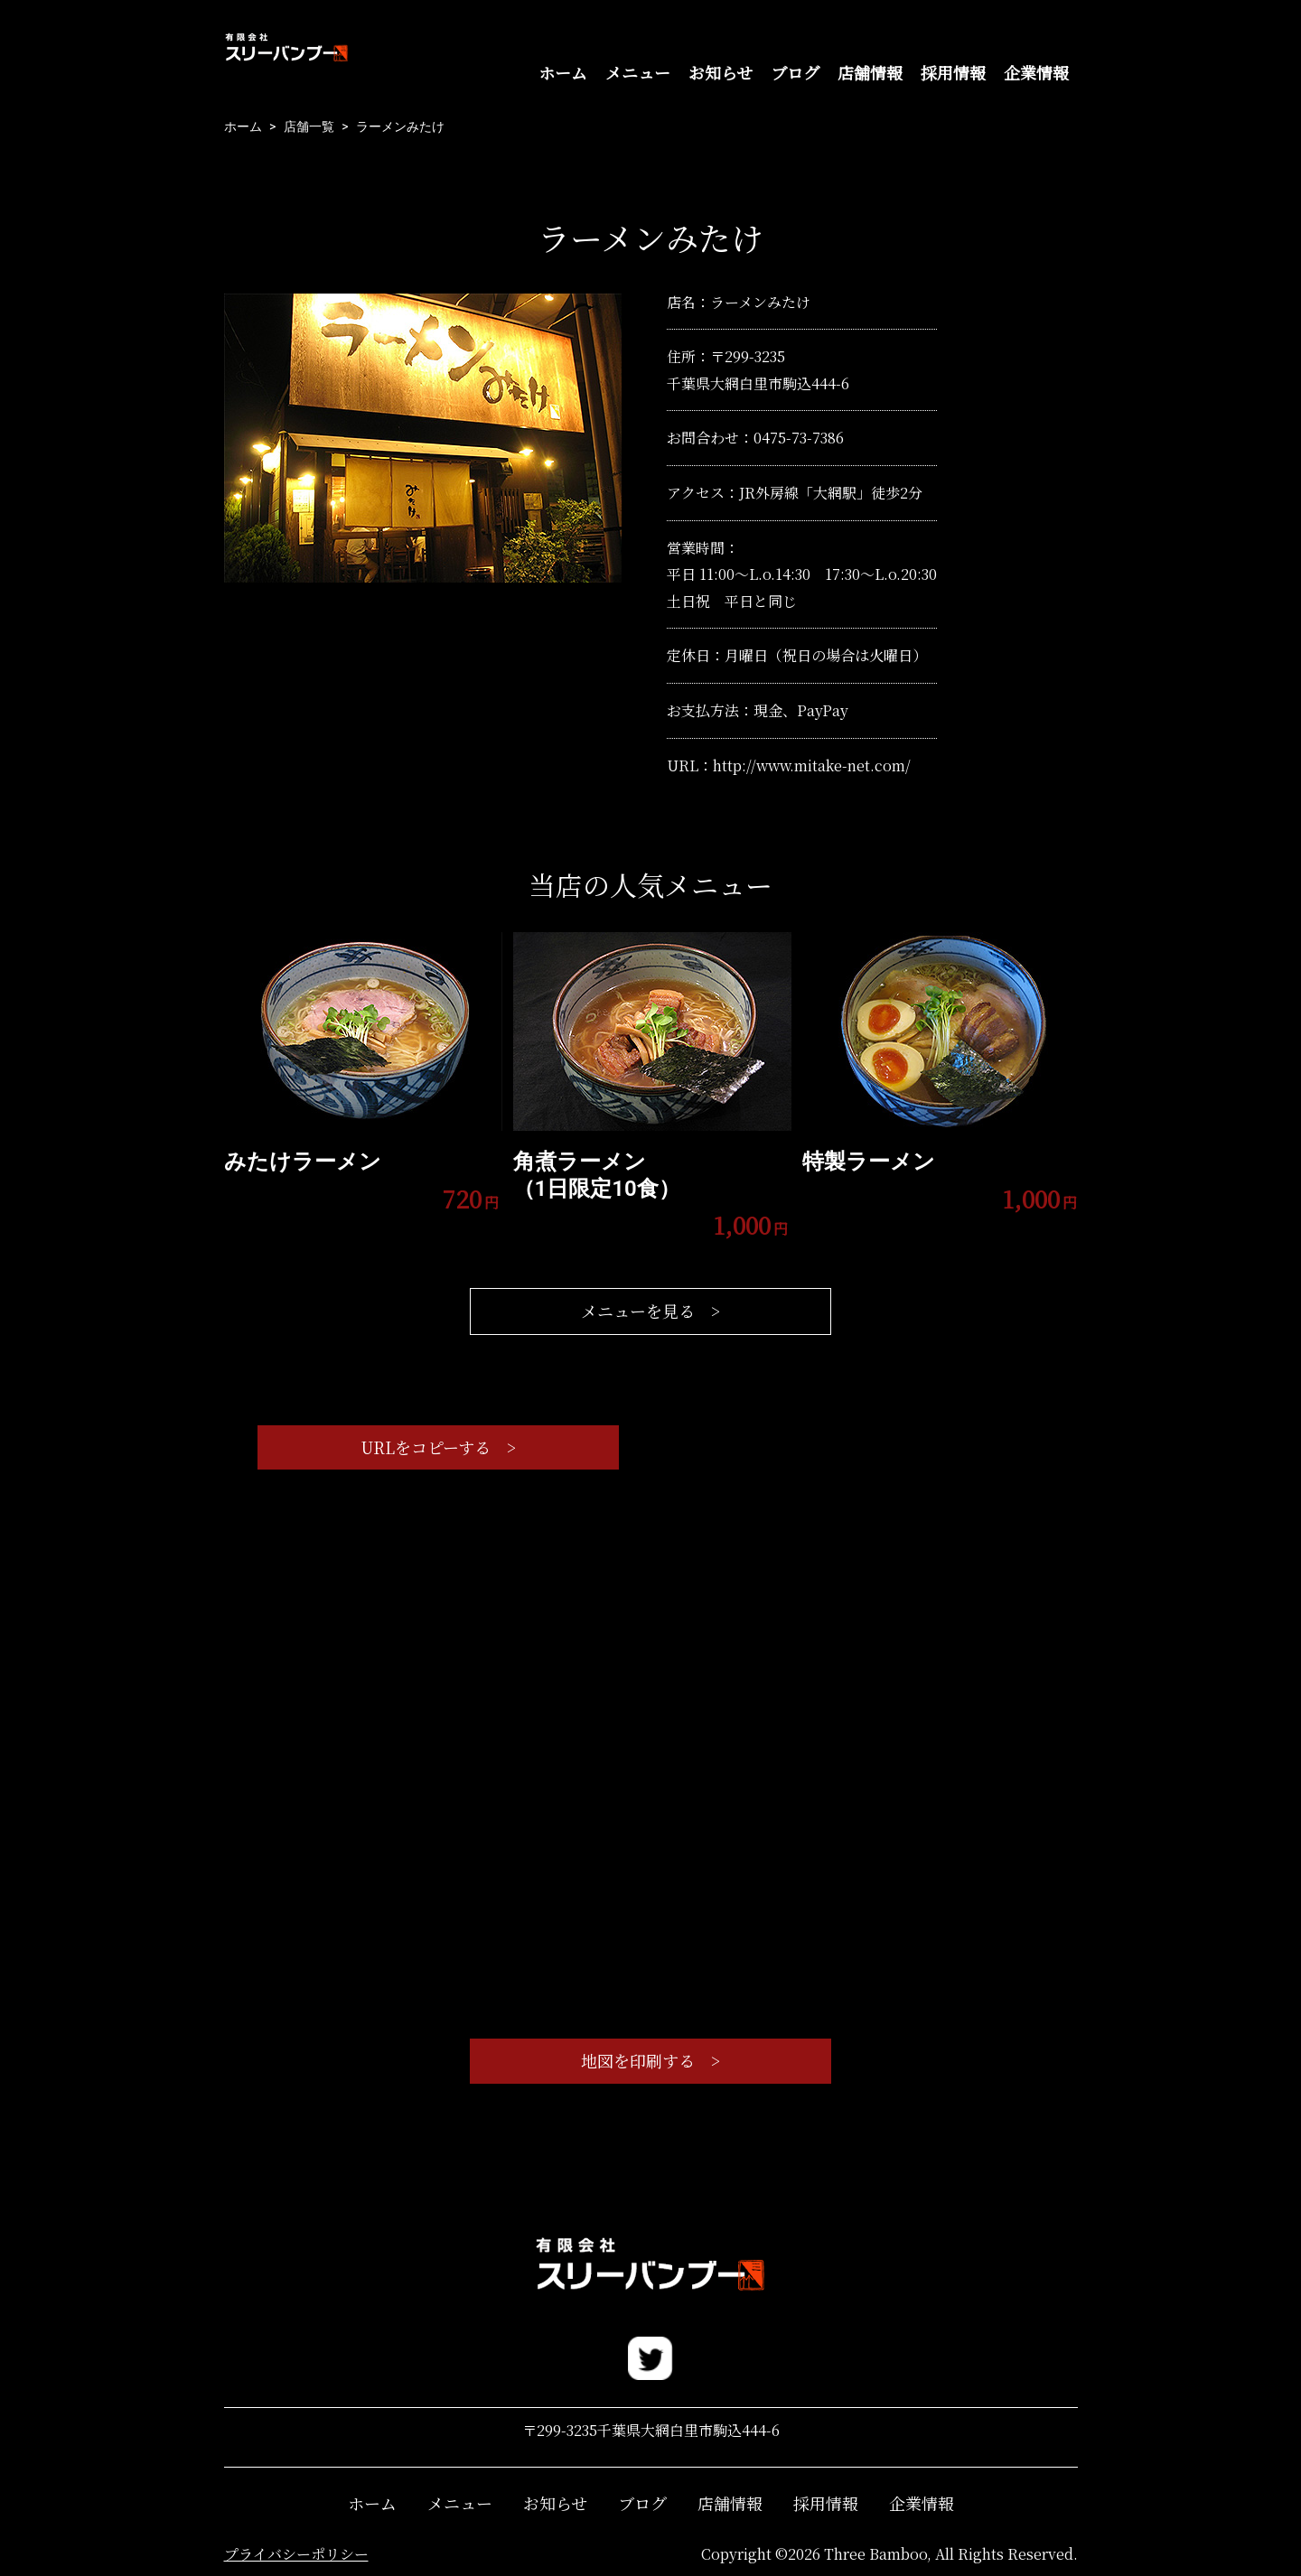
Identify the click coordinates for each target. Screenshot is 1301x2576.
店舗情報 (870, 72)
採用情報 (953, 72)
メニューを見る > (650, 1310)
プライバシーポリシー (296, 2553)
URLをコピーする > (438, 1447)
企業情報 (1036, 72)
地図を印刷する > (650, 2060)
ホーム (562, 72)
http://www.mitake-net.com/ (812, 765)
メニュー (637, 72)
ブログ (795, 72)
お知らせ (720, 72)
